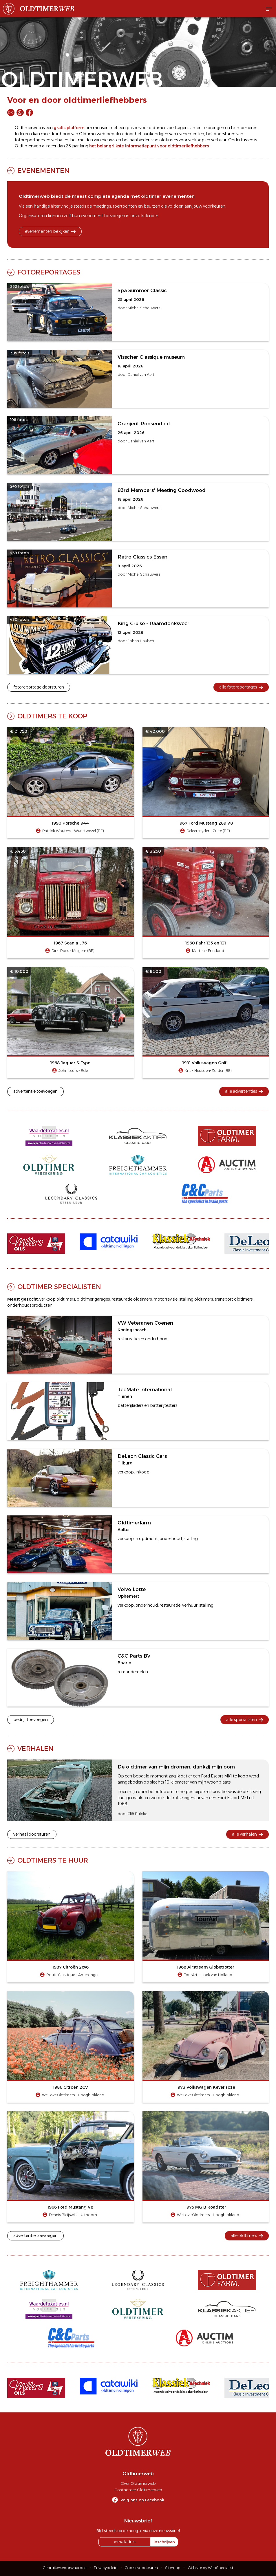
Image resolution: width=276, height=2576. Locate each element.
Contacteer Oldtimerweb (138, 2489)
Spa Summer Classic (142, 290)
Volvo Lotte (132, 1589)
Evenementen (43, 170)
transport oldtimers (234, 1299)
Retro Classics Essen (142, 557)
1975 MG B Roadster (205, 2207)
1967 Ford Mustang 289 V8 (205, 823)
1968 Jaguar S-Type (70, 1062)
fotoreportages (30, 139)
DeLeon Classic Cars (142, 1456)
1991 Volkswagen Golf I (205, 1062)
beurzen (152, 206)
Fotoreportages (48, 272)
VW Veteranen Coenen (145, 1323)
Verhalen (35, 1748)
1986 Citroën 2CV (70, 2087)
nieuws (108, 139)
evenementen (190, 133)
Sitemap (172, 2568)
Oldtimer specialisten (59, 1287)
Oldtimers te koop (52, 716)
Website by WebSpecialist (210, 2568)
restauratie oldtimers (132, 1299)
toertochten (125, 206)
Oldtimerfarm (134, 1523)
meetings (102, 206)
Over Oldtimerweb (138, 2483)
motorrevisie (165, 1299)
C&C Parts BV (134, 1656)
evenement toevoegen (103, 215)
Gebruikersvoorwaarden (65, 2568)
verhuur (218, 139)
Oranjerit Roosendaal (144, 423)
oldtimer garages (93, 1299)
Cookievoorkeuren (141, 2568)
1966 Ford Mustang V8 (70, 2207)
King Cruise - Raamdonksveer (153, 623)
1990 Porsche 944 (70, 823)
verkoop (196, 139)
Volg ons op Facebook (142, 2500)
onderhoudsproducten (29, 1305)
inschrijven (164, 2542)
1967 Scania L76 (70, 943)
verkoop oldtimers (57, 1299)
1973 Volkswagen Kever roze (205, 2087)
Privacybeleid (106, 2568)
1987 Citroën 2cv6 (70, 1967)
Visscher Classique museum (151, 357)
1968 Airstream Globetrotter (205, 1967)
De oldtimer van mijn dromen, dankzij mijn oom (176, 1767)
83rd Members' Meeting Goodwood (162, 490)
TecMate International (145, 1389)
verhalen (59, 139)
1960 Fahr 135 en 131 (205, 943)
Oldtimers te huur (52, 1860)
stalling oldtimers (196, 1299)
